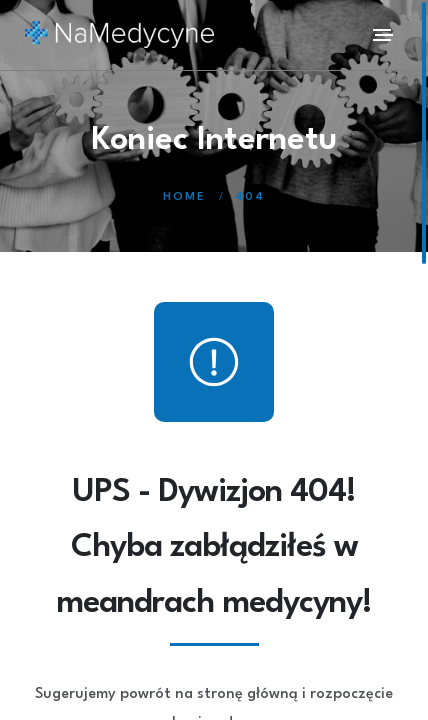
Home (184, 197)
